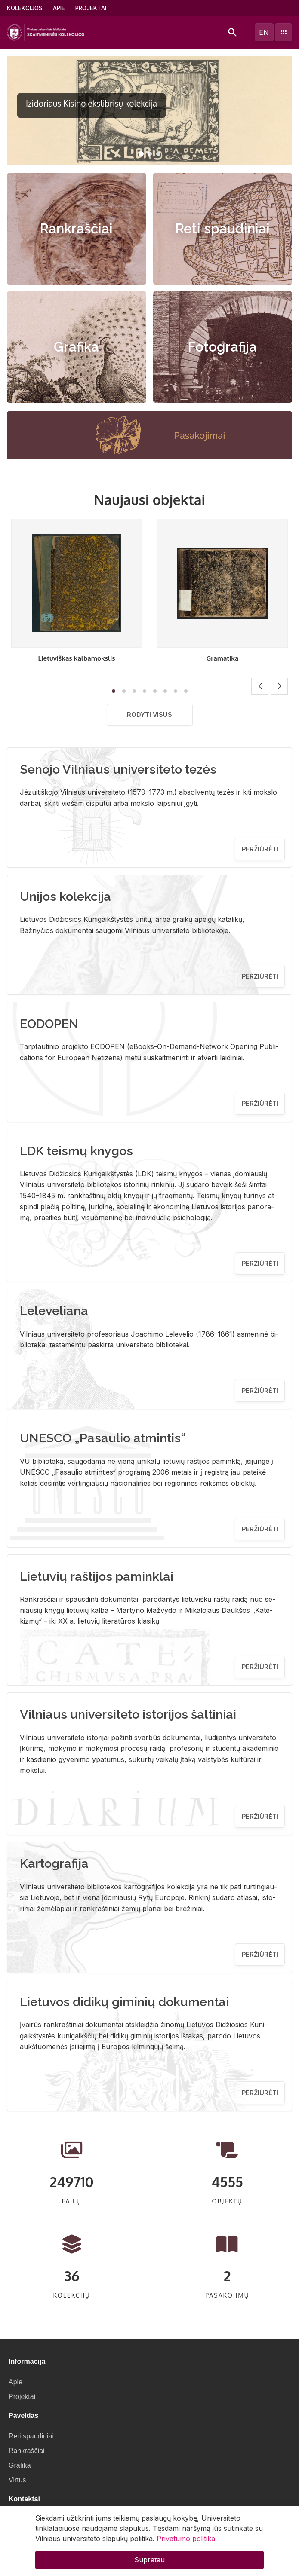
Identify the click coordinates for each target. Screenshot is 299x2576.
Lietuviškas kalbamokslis (76, 658)
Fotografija (222, 347)
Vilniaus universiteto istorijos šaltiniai (128, 1714)
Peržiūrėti (260, 849)
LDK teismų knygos (76, 1151)
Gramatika (223, 658)
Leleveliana (54, 1310)
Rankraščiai (76, 228)
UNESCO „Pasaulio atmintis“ (103, 1438)
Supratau (149, 2559)
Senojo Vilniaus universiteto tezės (118, 769)
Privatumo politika (186, 2538)
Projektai (90, 8)
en (264, 32)
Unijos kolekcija (65, 896)
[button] (141, 153)
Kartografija (54, 1863)
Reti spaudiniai (223, 228)
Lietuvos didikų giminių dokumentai (124, 2002)
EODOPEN (49, 1023)
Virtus (17, 2480)
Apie (59, 8)
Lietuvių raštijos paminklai (96, 1576)
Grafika (76, 347)
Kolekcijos (25, 8)
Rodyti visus (149, 714)
